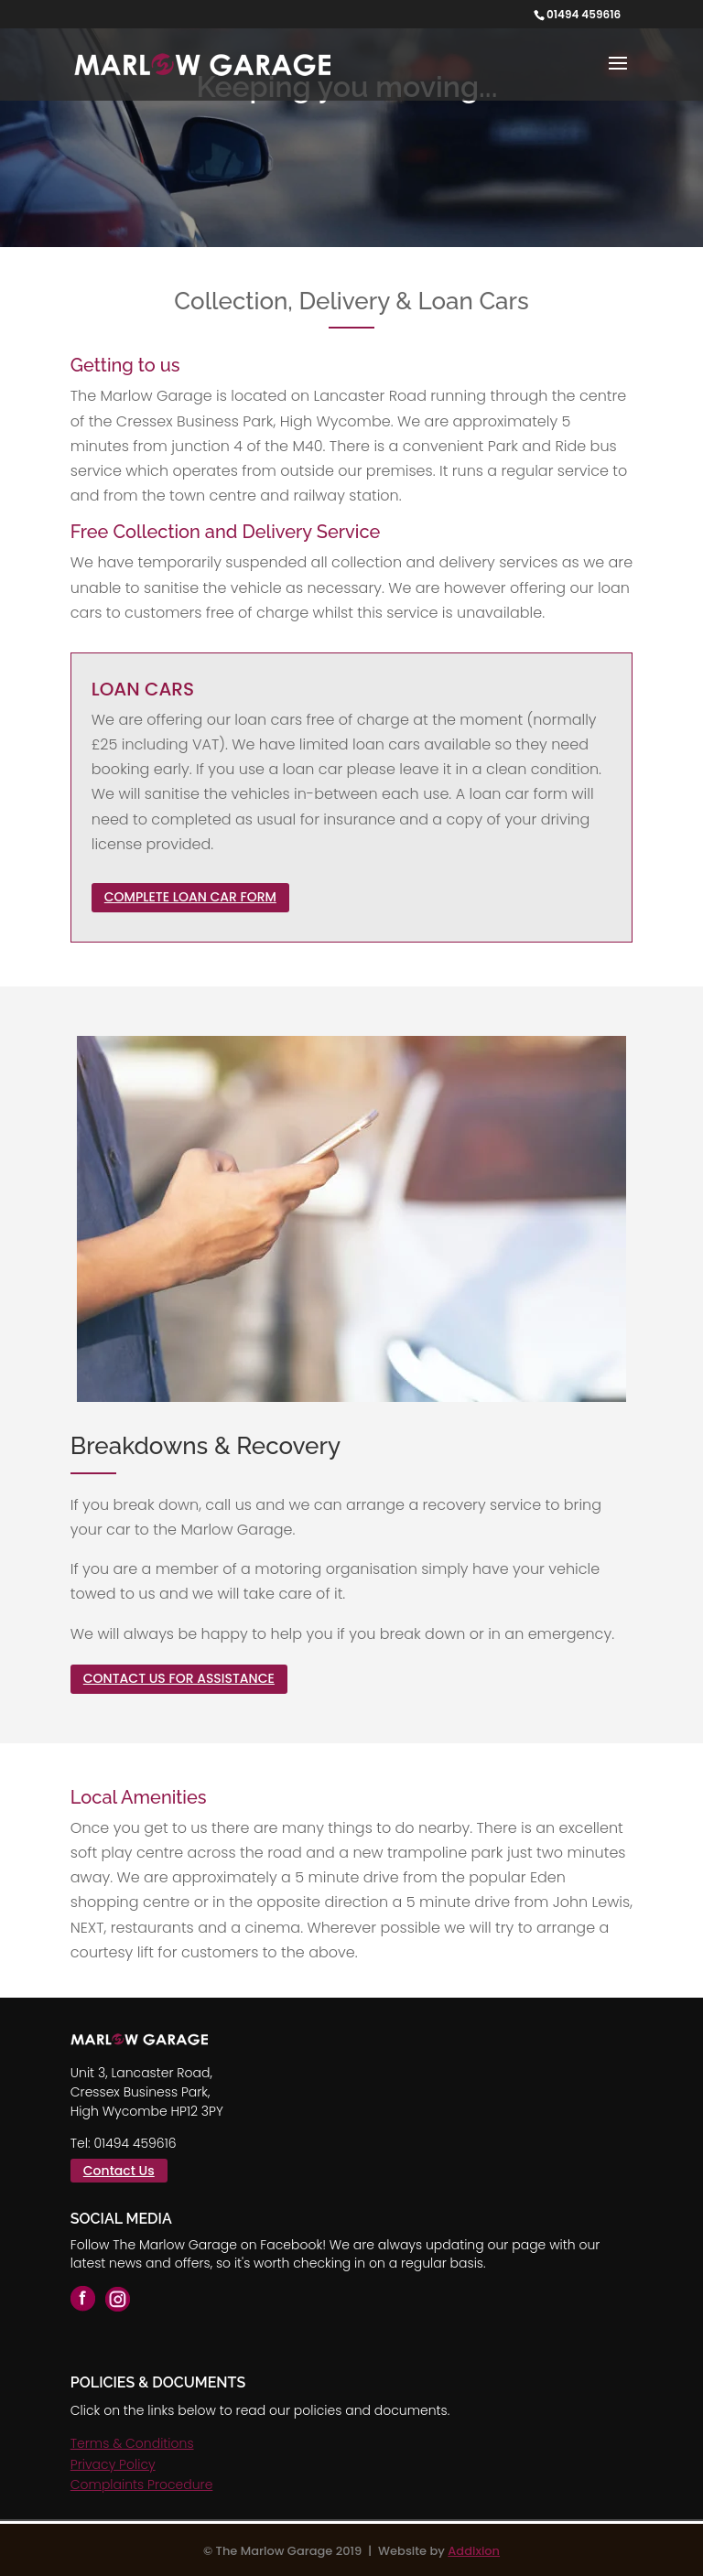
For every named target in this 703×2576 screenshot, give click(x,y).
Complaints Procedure (141, 2484)
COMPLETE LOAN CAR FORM (190, 897)
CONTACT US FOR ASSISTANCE (179, 1678)
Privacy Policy (113, 2464)
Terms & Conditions (132, 2443)
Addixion (474, 2551)
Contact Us (119, 2170)
